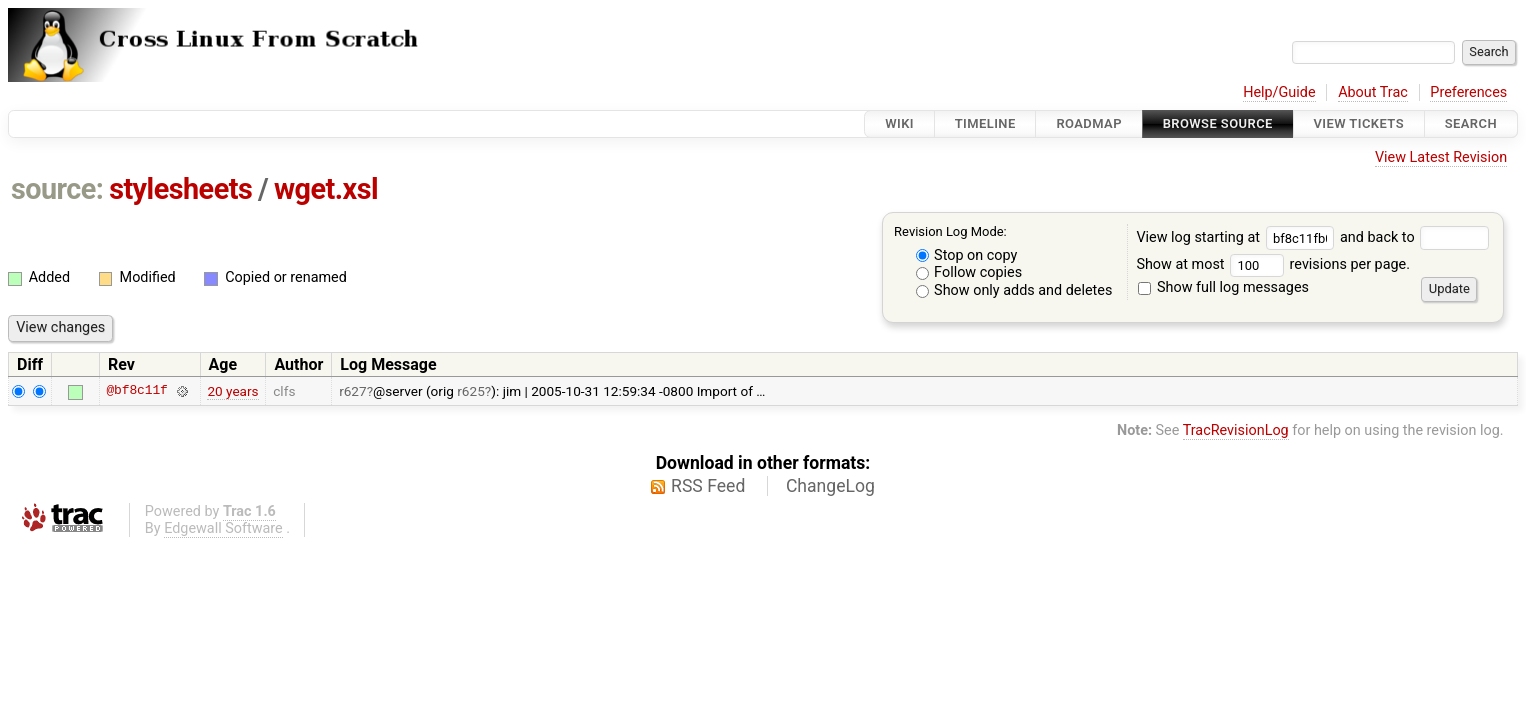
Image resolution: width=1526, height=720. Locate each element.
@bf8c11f (136, 391)
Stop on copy (967, 255)
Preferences (1468, 92)
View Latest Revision (1441, 157)
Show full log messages (1223, 287)
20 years (232, 391)
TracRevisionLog (1236, 430)
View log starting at (1238, 237)
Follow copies (969, 272)
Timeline (985, 123)
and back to (1414, 237)
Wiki (899, 123)
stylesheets (180, 189)
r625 (471, 391)
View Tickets (1359, 123)
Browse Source (1218, 123)
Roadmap (1089, 123)
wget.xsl (326, 189)
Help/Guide (1279, 92)
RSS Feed (708, 486)
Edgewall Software (223, 528)
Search (1471, 123)
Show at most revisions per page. (1273, 264)
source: (57, 189)
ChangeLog (830, 486)
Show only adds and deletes (1014, 290)
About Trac (1373, 92)
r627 (353, 391)
